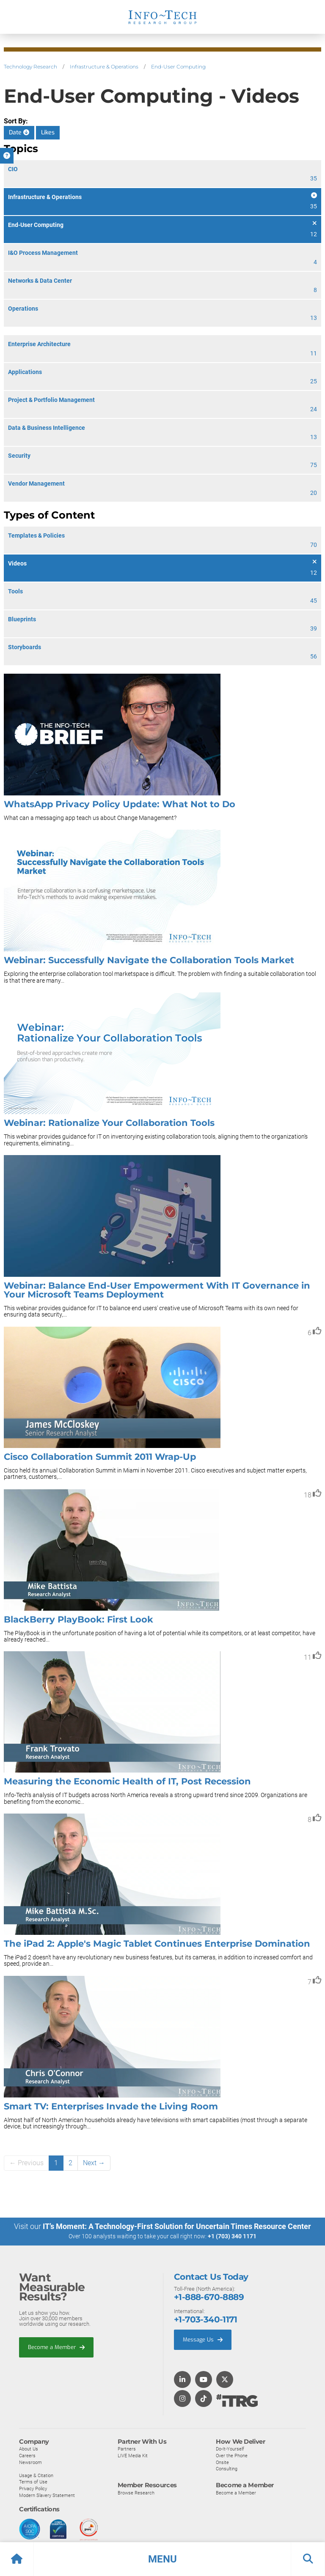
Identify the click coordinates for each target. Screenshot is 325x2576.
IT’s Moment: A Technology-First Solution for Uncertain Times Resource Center (177, 2226)
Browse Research (136, 2492)
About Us (28, 2449)
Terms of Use (33, 2482)
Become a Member (56, 2347)
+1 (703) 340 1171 (232, 2236)
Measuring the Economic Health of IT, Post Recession (127, 1781)
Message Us (203, 2339)
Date (19, 132)
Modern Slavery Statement (47, 2495)
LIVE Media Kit (133, 2456)
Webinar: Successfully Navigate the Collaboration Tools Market (149, 960)
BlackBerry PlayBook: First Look (78, 1619)
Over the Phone (232, 2456)
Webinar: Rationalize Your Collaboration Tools (109, 1122)
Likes (48, 132)
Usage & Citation (36, 2475)
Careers (27, 2456)
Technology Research (30, 66)
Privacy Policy (33, 2488)
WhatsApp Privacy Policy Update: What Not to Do (119, 804)
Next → (94, 2163)
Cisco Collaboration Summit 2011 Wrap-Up (100, 1456)
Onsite (222, 2462)
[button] (162, 2559)
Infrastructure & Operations (104, 66)
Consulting (226, 2469)
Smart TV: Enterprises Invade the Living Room (111, 2106)
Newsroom (30, 2462)
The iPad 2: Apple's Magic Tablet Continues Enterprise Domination (157, 1943)
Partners (127, 2449)
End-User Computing (178, 66)
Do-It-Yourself (230, 2449)
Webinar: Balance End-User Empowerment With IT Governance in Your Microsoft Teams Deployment (157, 1290)
